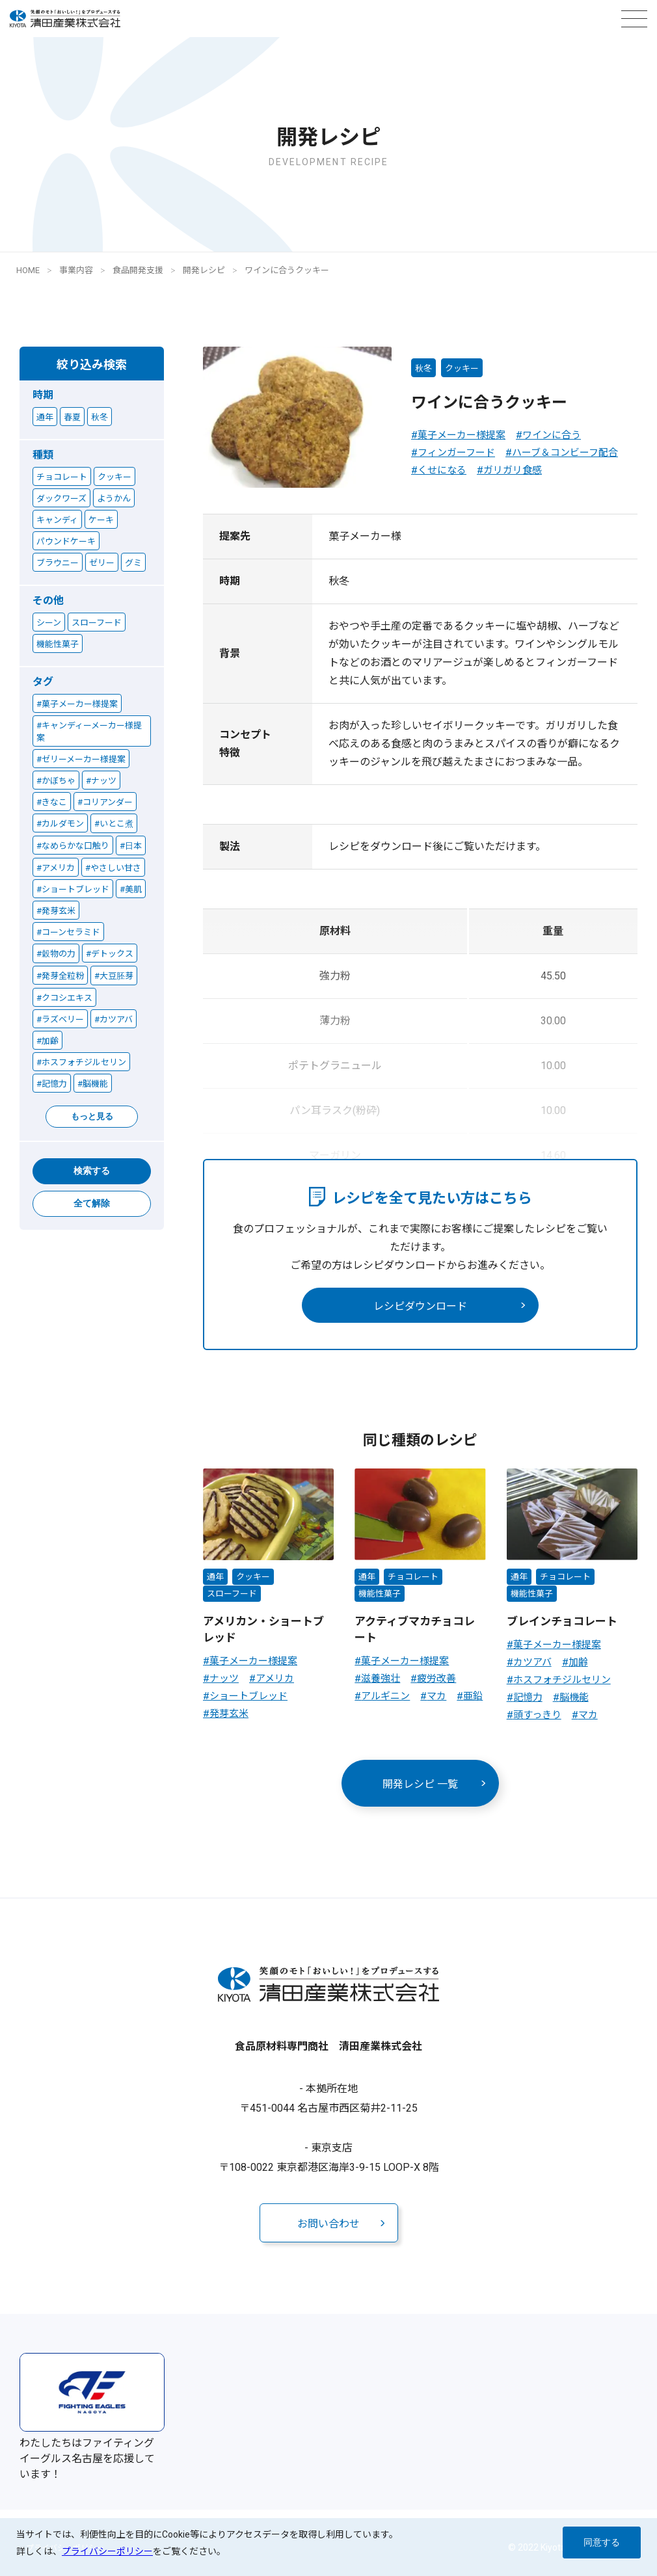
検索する (92, 1170)
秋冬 (423, 368)
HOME (28, 270)
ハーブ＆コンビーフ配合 (565, 452)
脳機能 (574, 1697)
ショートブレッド (248, 1696)
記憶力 (528, 1697)
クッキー (462, 368)
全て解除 (92, 1203)
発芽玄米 (228, 1714)
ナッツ (224, 1678)
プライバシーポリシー (107, 2551)
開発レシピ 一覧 (420, 1784)
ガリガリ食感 (512, 470)
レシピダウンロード (420, 1306)
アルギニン (385, 1696)
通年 (215, 1577)
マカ (436, 1696)
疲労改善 (436, 1678)
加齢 (578, 1662)
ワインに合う (551, 435)
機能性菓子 (379, 1594)
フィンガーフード (456, 452)
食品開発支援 (138, 270)
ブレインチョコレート (562, 1621)
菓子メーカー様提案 (461, 435)
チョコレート (413, 1577)
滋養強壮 (380, 1678)
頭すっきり (537, 1715)
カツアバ (532, 1662)
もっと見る (92, 1116)
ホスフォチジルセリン (562, 1680)
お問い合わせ (328, 2224)
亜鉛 (473, 1696)
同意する (601, 2542)
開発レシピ (204, 270)
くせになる (442, 470)
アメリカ (275, 1678)
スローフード (232, 1594)
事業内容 (76, 270)
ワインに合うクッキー (287, 270)
